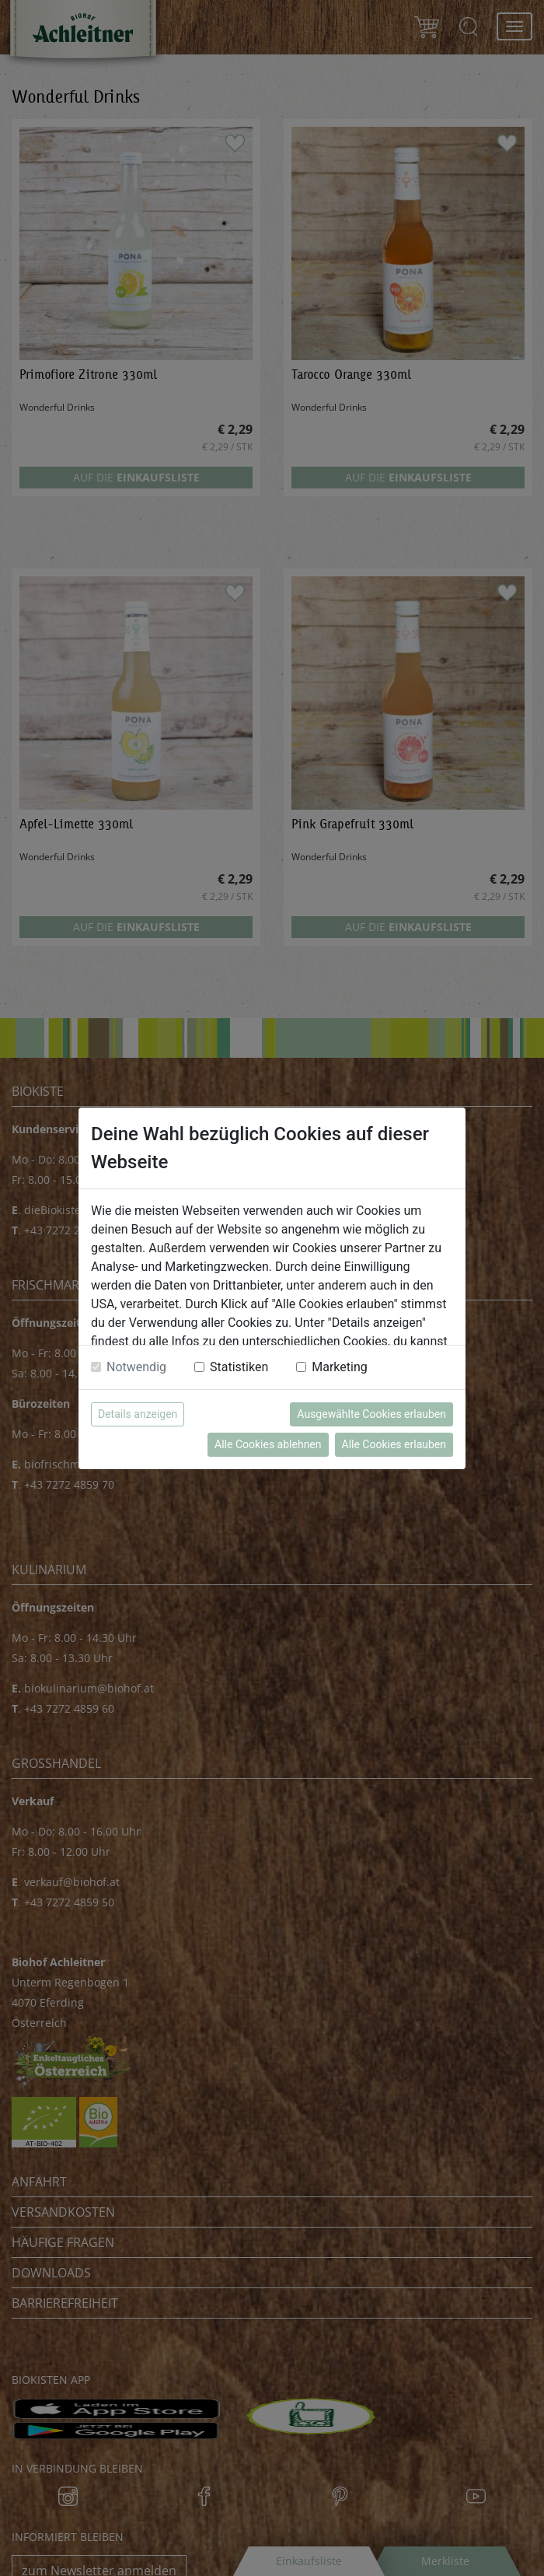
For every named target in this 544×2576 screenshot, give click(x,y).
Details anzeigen (137, 1414)
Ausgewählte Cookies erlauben (371, 1414)
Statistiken (239, 1367)
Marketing (339, 1367)
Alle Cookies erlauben (394, 1444)
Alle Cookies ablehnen (267, 1444)
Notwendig (136, 1367)
